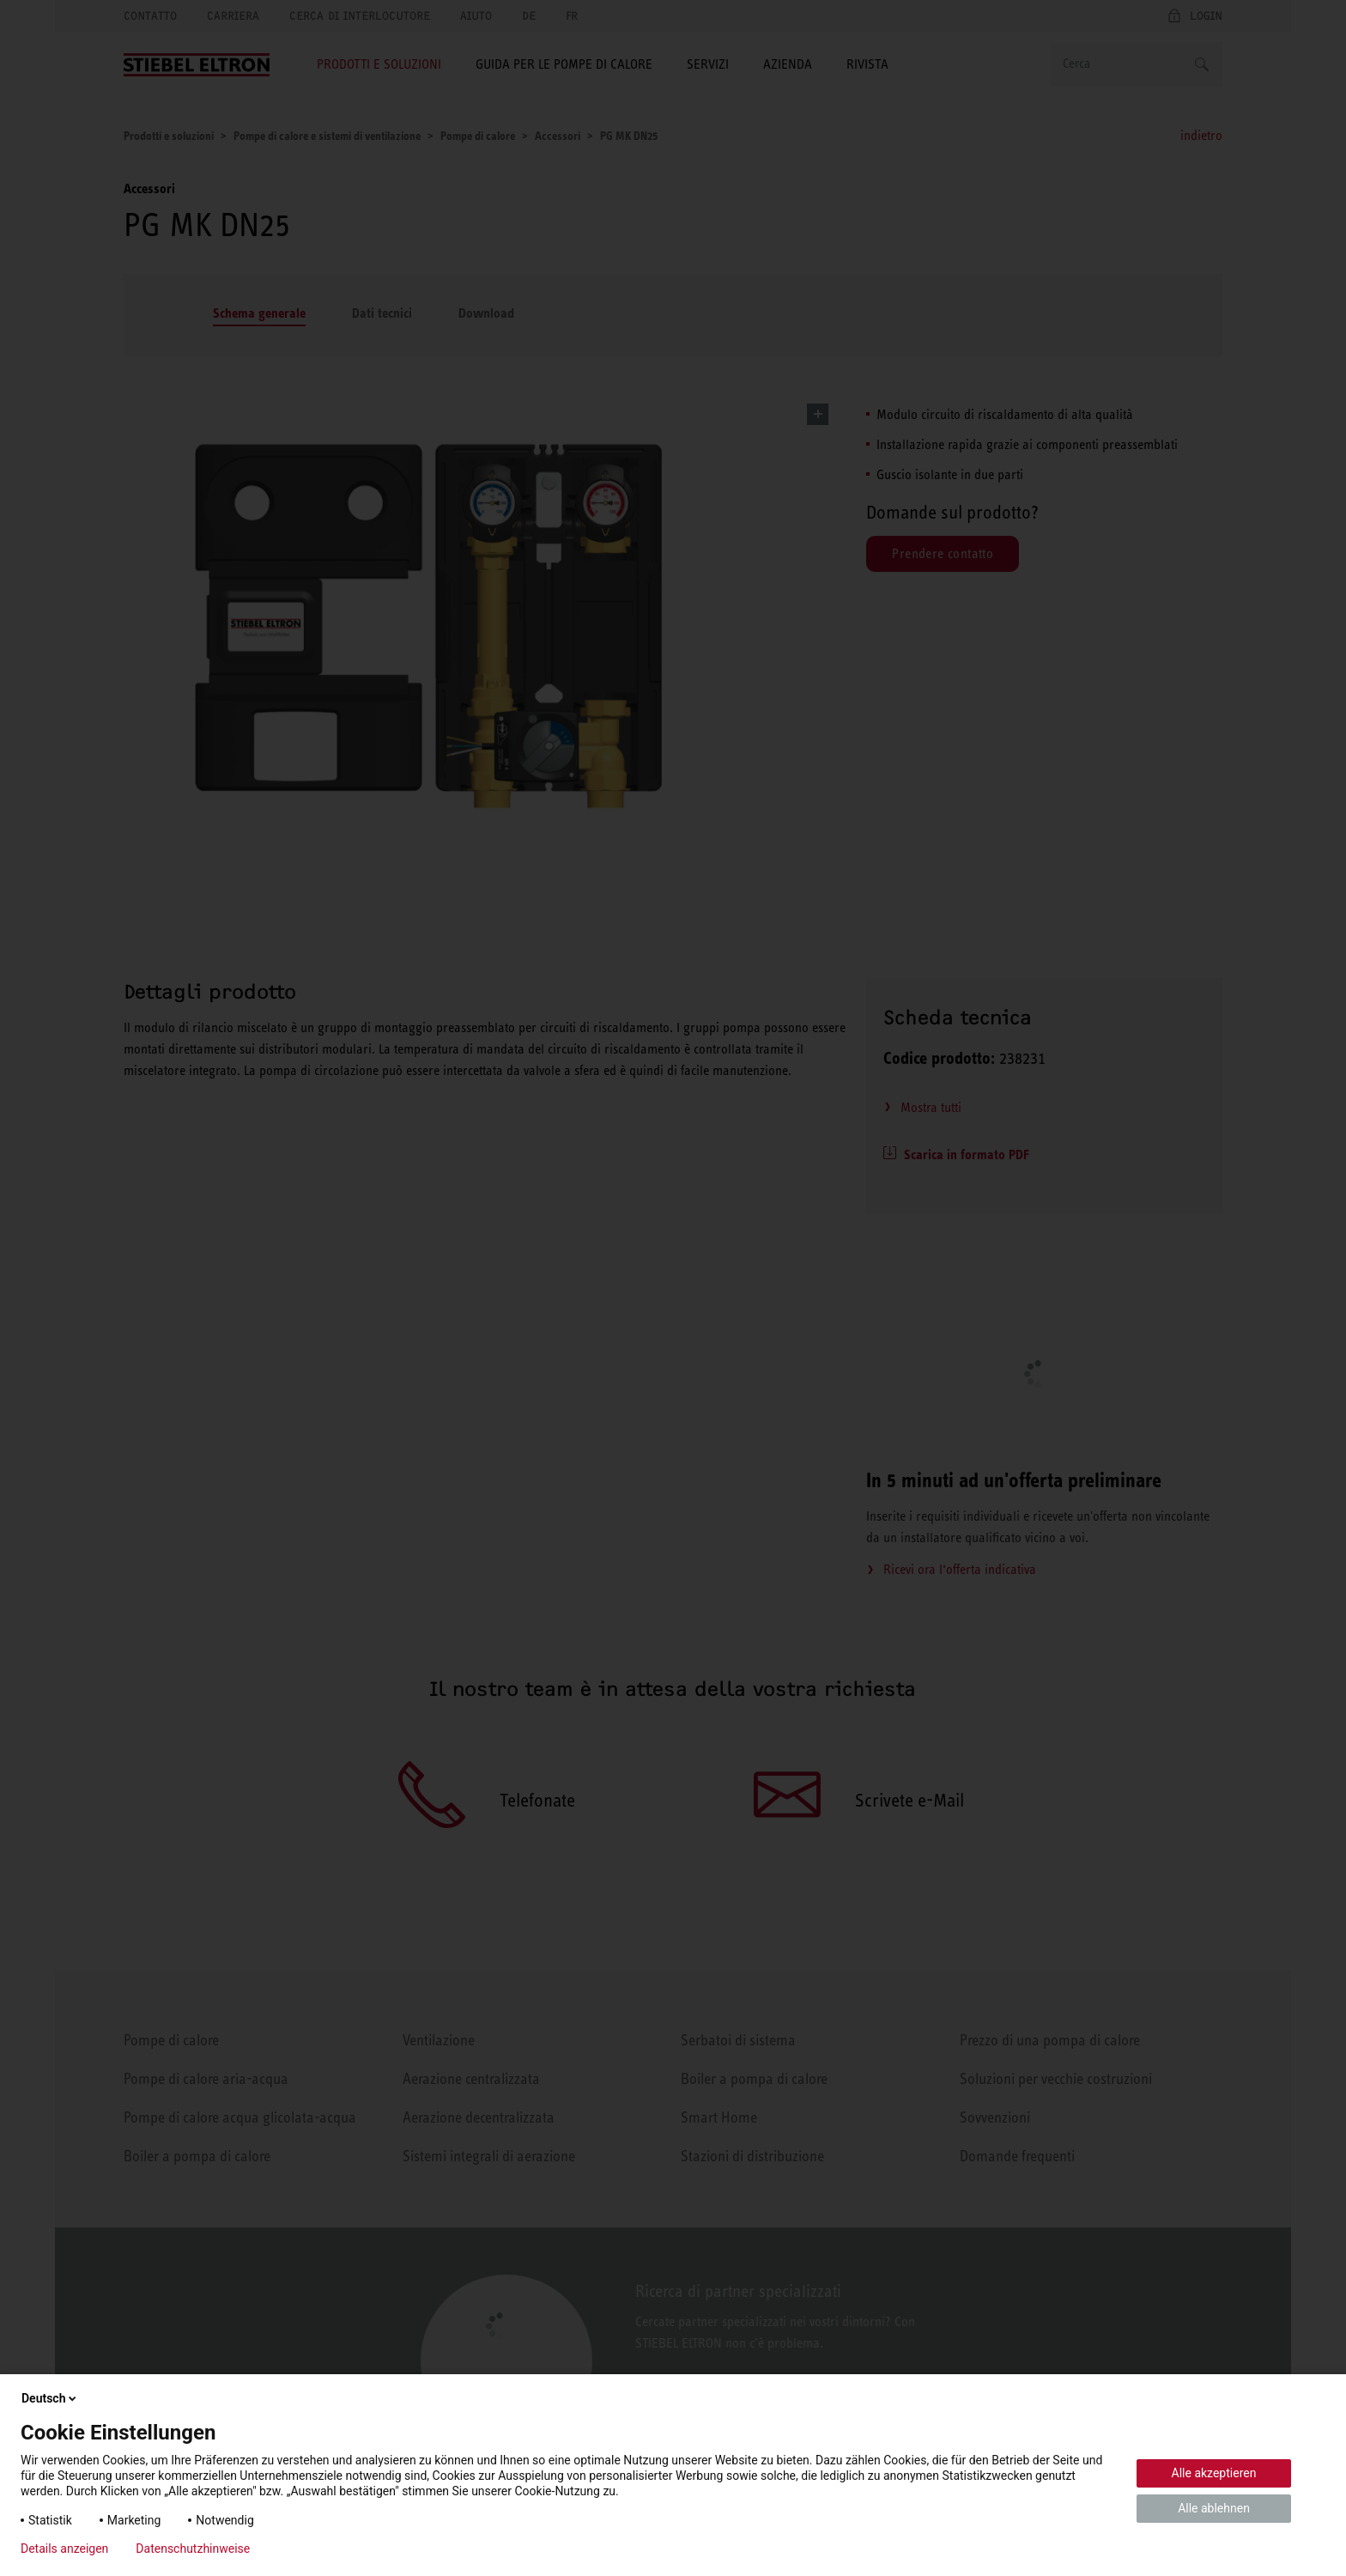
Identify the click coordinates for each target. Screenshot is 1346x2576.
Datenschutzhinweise (193, 2548)
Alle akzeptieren (1214, 2473)
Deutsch (50, 2398)
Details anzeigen (64, 2548)
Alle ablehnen (1214, 2508)
